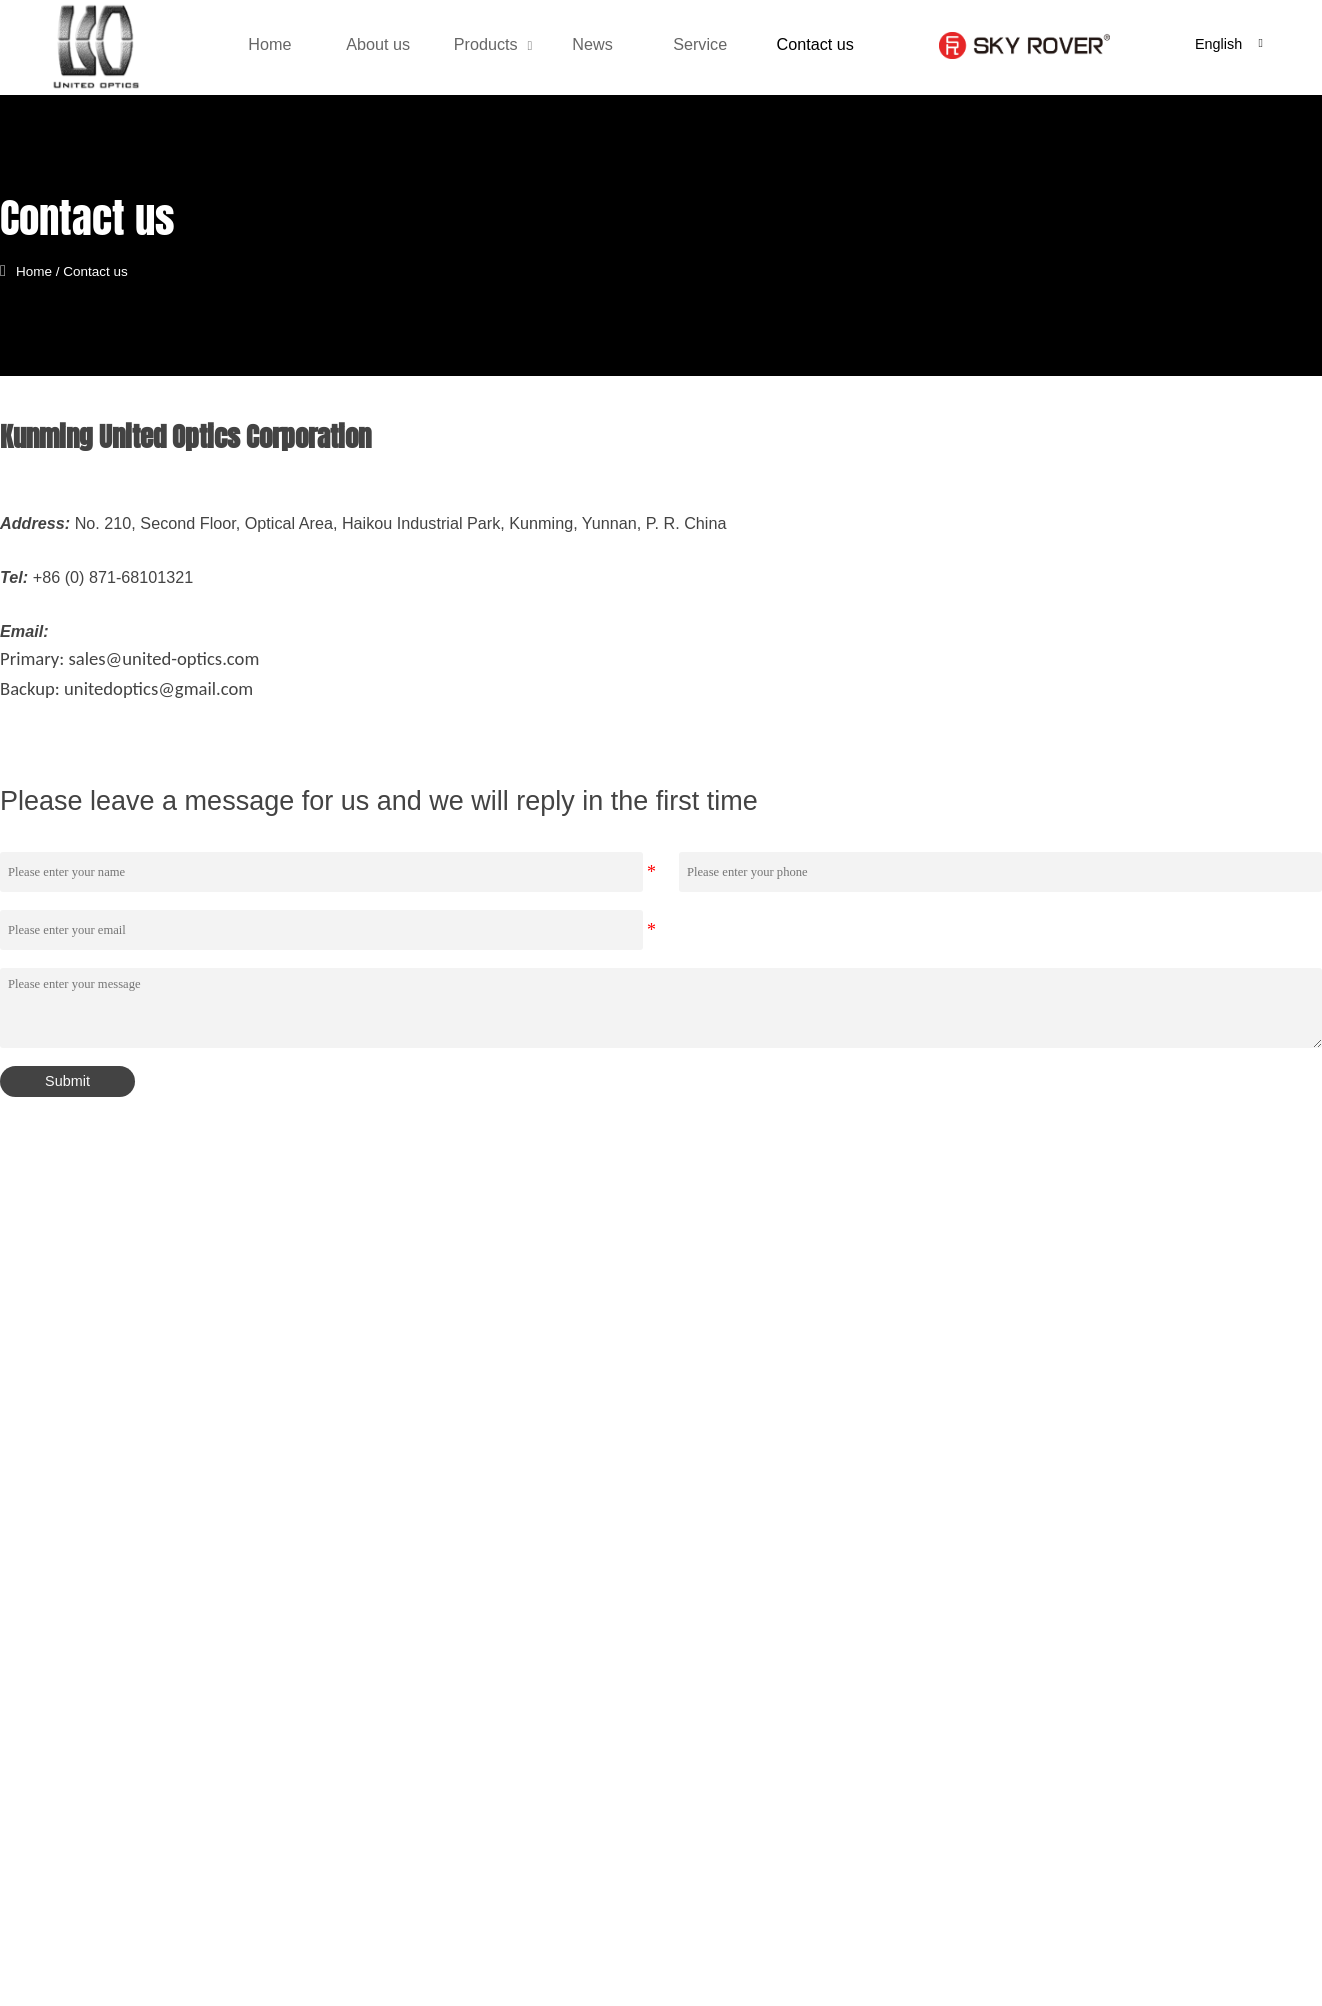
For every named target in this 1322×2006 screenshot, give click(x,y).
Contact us (105, 270)
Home (44, 270)
